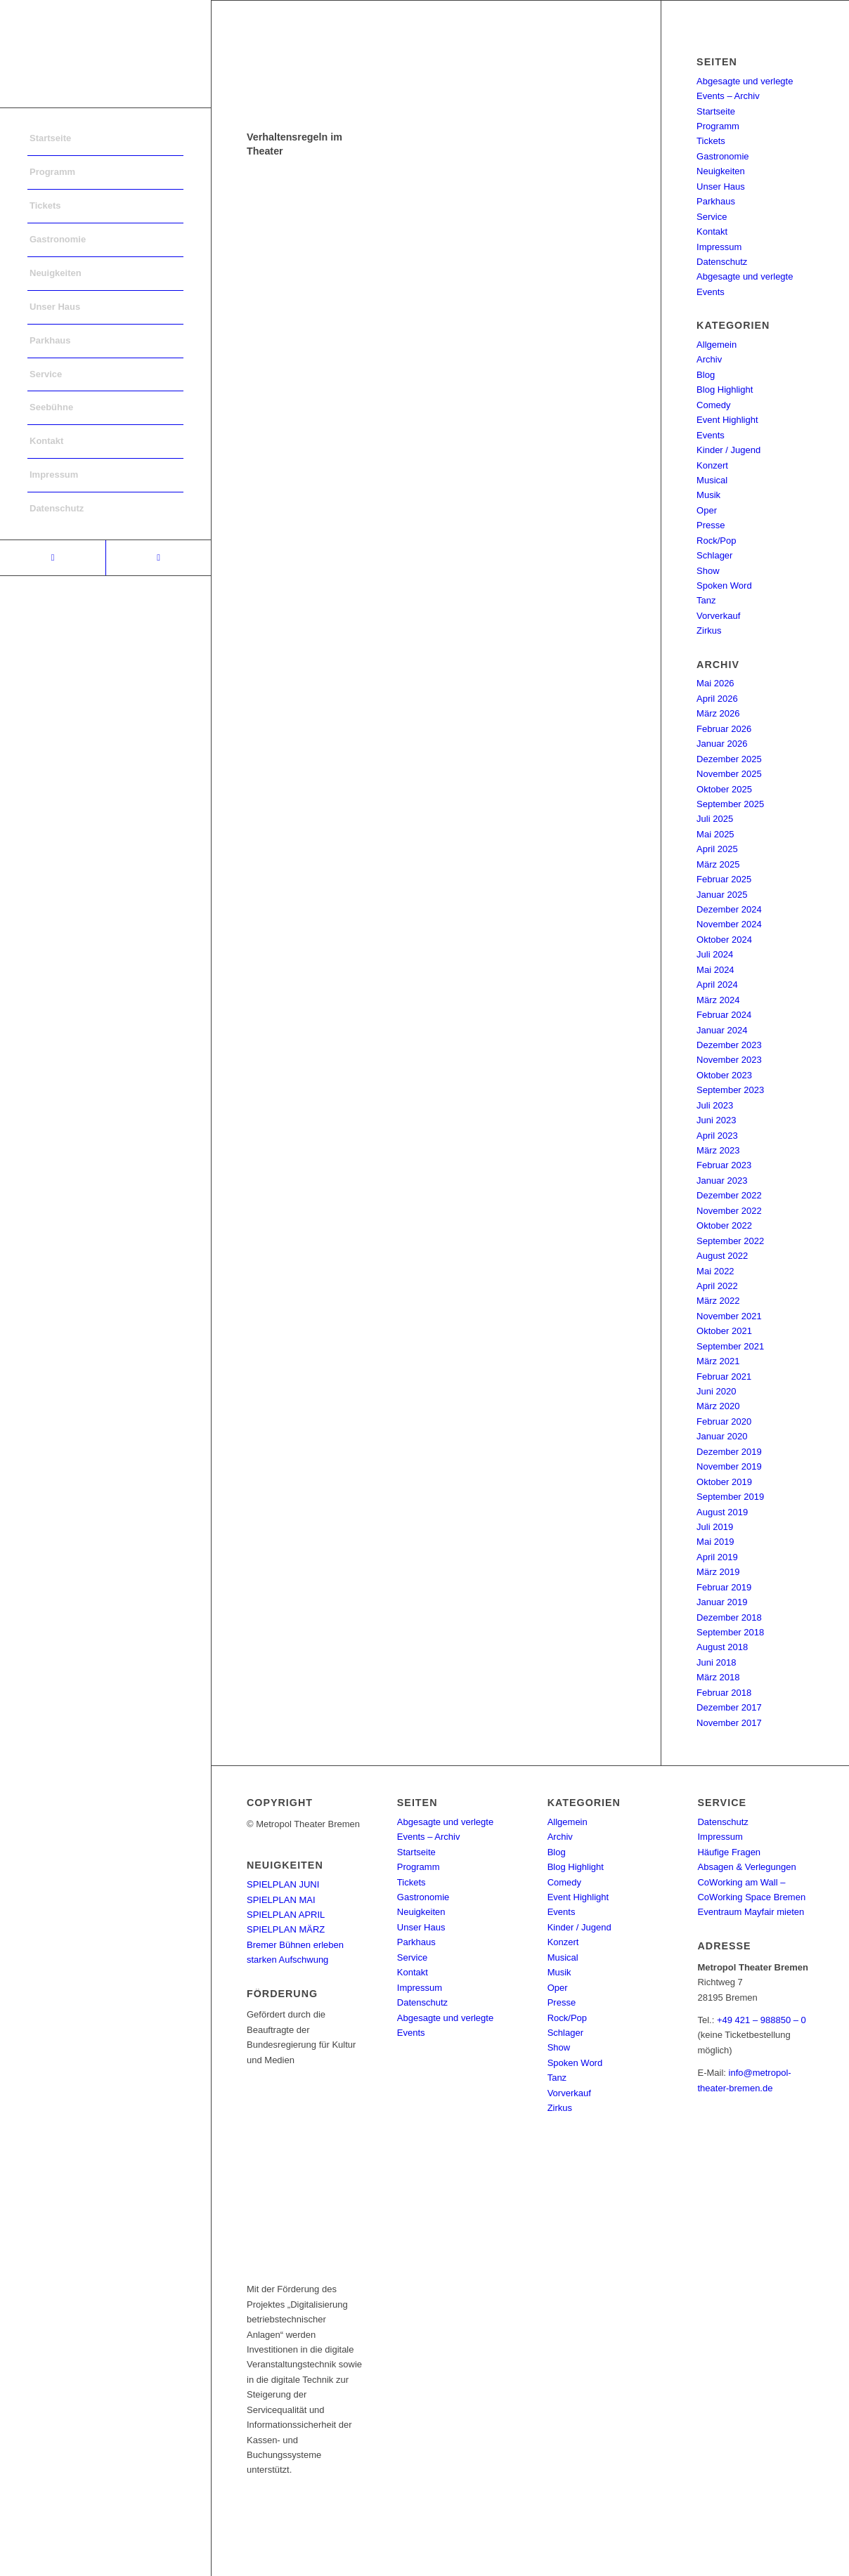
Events (710, 435)
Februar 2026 (723, 729)
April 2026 (717, 698)
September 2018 (730, 1632)
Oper (706, 510)
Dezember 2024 (729, 909)
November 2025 (729, 774)
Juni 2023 (716, 1120)
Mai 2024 (715, 970)
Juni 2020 (716, 1391)
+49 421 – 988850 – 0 (761, 2020)
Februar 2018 (723, 1692)
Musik (708, 495)
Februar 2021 (723, 1376)
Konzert (712, 465)
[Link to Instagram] (158, 557)
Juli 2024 (714, 954)
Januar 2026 (721, 743)
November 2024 (729, 924)
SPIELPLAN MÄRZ (286, 1929)
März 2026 (717, 713)
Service (711, 216)
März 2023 (717, 1150)
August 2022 (722, 1255)
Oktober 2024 (724, 939)
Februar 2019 (723, 1587)
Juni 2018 (716, 1662)
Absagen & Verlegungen (746, 1867)
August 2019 (722, 1512)
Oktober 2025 (724, 789)
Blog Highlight (724, 389)
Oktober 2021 (724, 1331)
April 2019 (717, 1557)
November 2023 (729, 1059)
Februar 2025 (723, 879)
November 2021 (729, 1316)
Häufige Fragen (728, 1852)
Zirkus (708, 630)
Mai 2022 (715, 1271)
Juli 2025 (714, 818)
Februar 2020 (723, 1421)
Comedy (713, 405)
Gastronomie (722, 156)
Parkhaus (715, 201)
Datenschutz (721, 261)
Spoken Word (724, 585)
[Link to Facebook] (52, 557)
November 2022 (729, 1210)
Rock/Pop (716, 540)
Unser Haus (720, 186)
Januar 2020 (721, 1436)
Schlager (714, 555)
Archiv (709, 359)
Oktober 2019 (724, 1482)
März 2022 (717, 1300)
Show (708, 570)
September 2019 (730, 1496)
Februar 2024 (723, 1014)
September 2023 (730, 1090)
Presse (710, 525)
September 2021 (730, 1346)
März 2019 (717, 1572)
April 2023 (717, 1135)
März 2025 (717, 864)
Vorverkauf (718, 615)
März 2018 (717, 1677)
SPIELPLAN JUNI (283, 1884)
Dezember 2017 (729, 1707)
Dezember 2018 (729, 1617)
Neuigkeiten (720, 171)
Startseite (715, 111)
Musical (711, 480)
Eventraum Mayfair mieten (750, 1912)
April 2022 (717, 1286)
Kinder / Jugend (728, 450)
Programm (717, 126)
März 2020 (717, 1406)
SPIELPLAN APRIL (286, 1914)
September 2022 (730, 1241)
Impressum (718, 247)
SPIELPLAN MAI (281, 1900)
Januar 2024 (721, 1030)
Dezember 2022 (729, 1195)
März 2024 (717, 1000)
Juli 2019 (714, 1527)
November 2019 (729, 1466)
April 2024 (717, 984)
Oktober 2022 (724, 1225)
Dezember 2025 (729, 759)
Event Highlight (727, 419)
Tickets (710, 141)
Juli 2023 (714, 1105)
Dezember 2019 (729, 1451)
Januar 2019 (721, 1602)
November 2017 (729, 1723)
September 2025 (730, 804)
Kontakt (711, 231)
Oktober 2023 (724, 1075)
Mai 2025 (715, 834)
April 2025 (717, 849)
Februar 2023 (723, 1165)
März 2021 (717, 1361)
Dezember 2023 (729, 1045)
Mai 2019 (715, 1541)
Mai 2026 (715, 683)
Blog (705, 375)
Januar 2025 (721, 894)
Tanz (705, 600)
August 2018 (722, 1647)
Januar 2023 (721, 1180)
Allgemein (716, 344)
